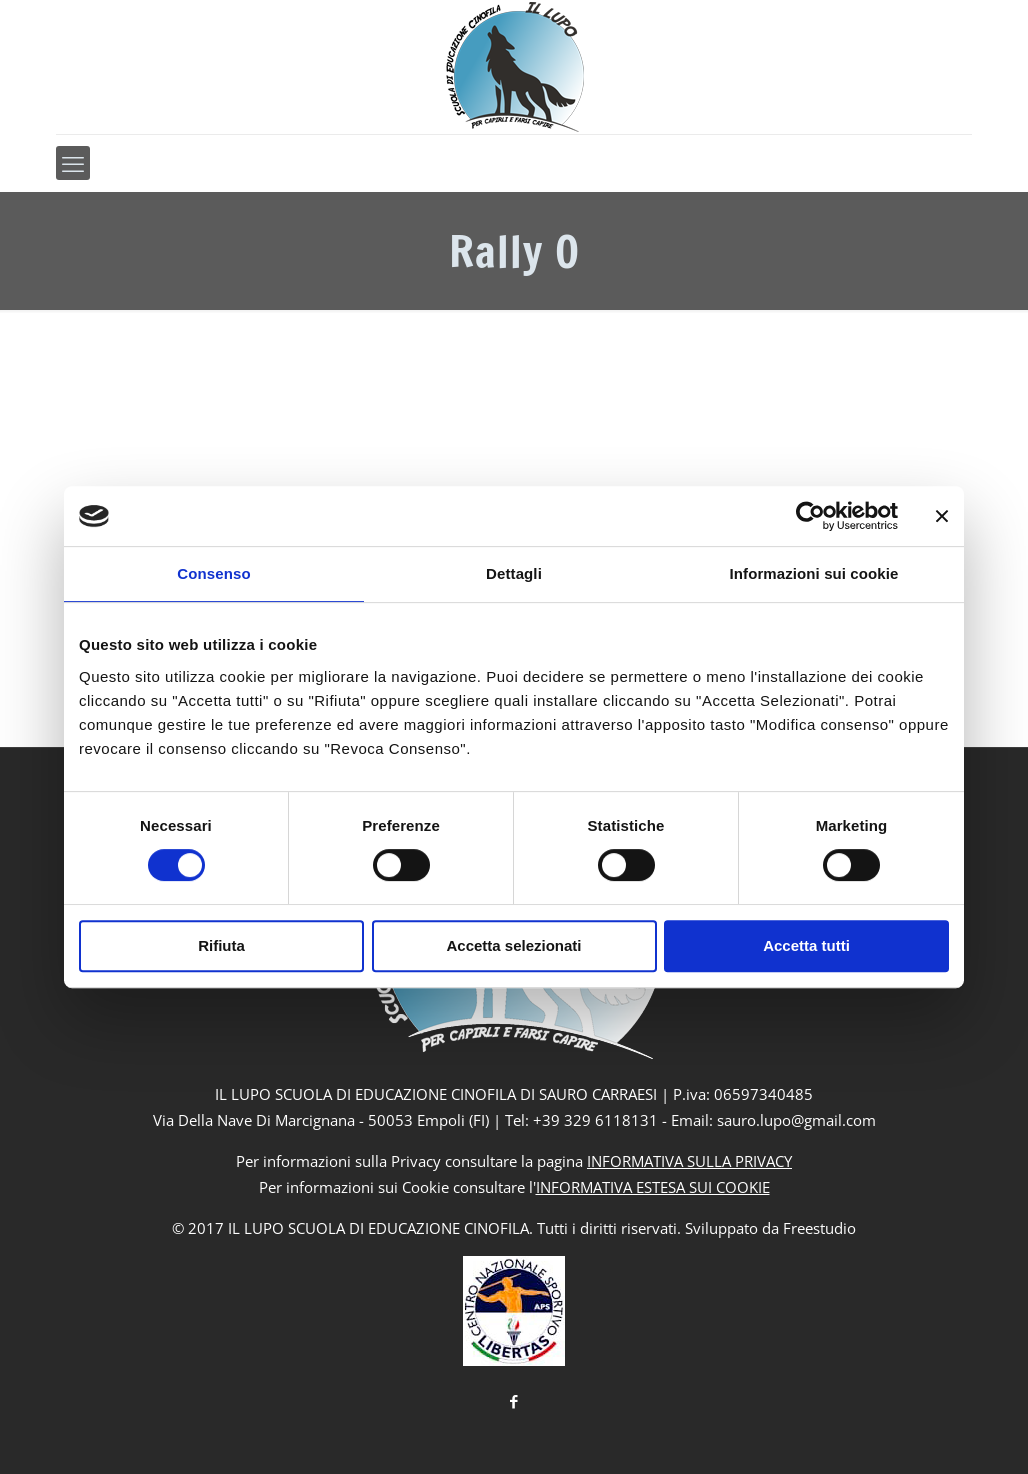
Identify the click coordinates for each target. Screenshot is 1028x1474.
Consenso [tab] (213, 573)
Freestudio (819, 1228)
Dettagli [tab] (514, 573)
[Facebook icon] (514, 1401)
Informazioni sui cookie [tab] (814, 573)
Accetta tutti (806, 945)
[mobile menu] (73, 163)
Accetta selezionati (513, 945)
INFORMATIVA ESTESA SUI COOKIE (653, 1187)
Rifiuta (221, 945)
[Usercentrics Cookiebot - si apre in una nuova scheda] (810, 516)
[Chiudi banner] (942, 516)
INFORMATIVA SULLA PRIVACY (689, 1161)
